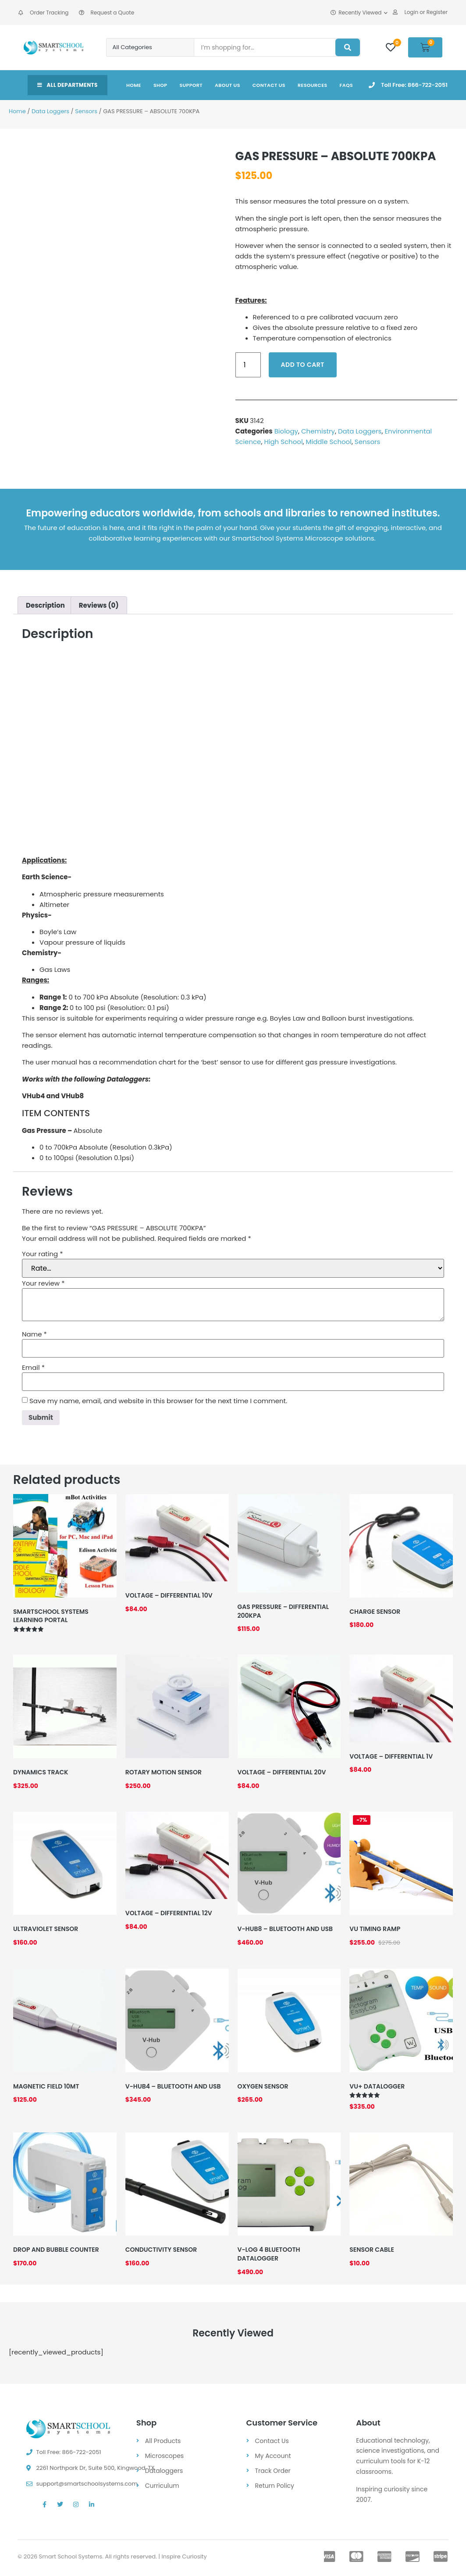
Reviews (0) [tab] (99, 605)
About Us (227, 85)
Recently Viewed (359, 12)
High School (283, 441)
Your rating (42, 1253)
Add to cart (302, 364)
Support (191, 85)
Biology (286, 431)
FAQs (346, 85)
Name (34, 1334)
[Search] (347, 47)
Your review (43, 1283)
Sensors (86, 111)
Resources (312, 85)
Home (133, 85)
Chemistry (318, 431)
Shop (160, 85)
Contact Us (269, 85)
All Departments (67, 85)
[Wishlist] (391, 47)
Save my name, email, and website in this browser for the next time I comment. (158, 1400)
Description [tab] (45, 605)
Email (33, 1367)
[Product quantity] (248, 364)
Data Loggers (50, 111)
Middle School (329, 441)
